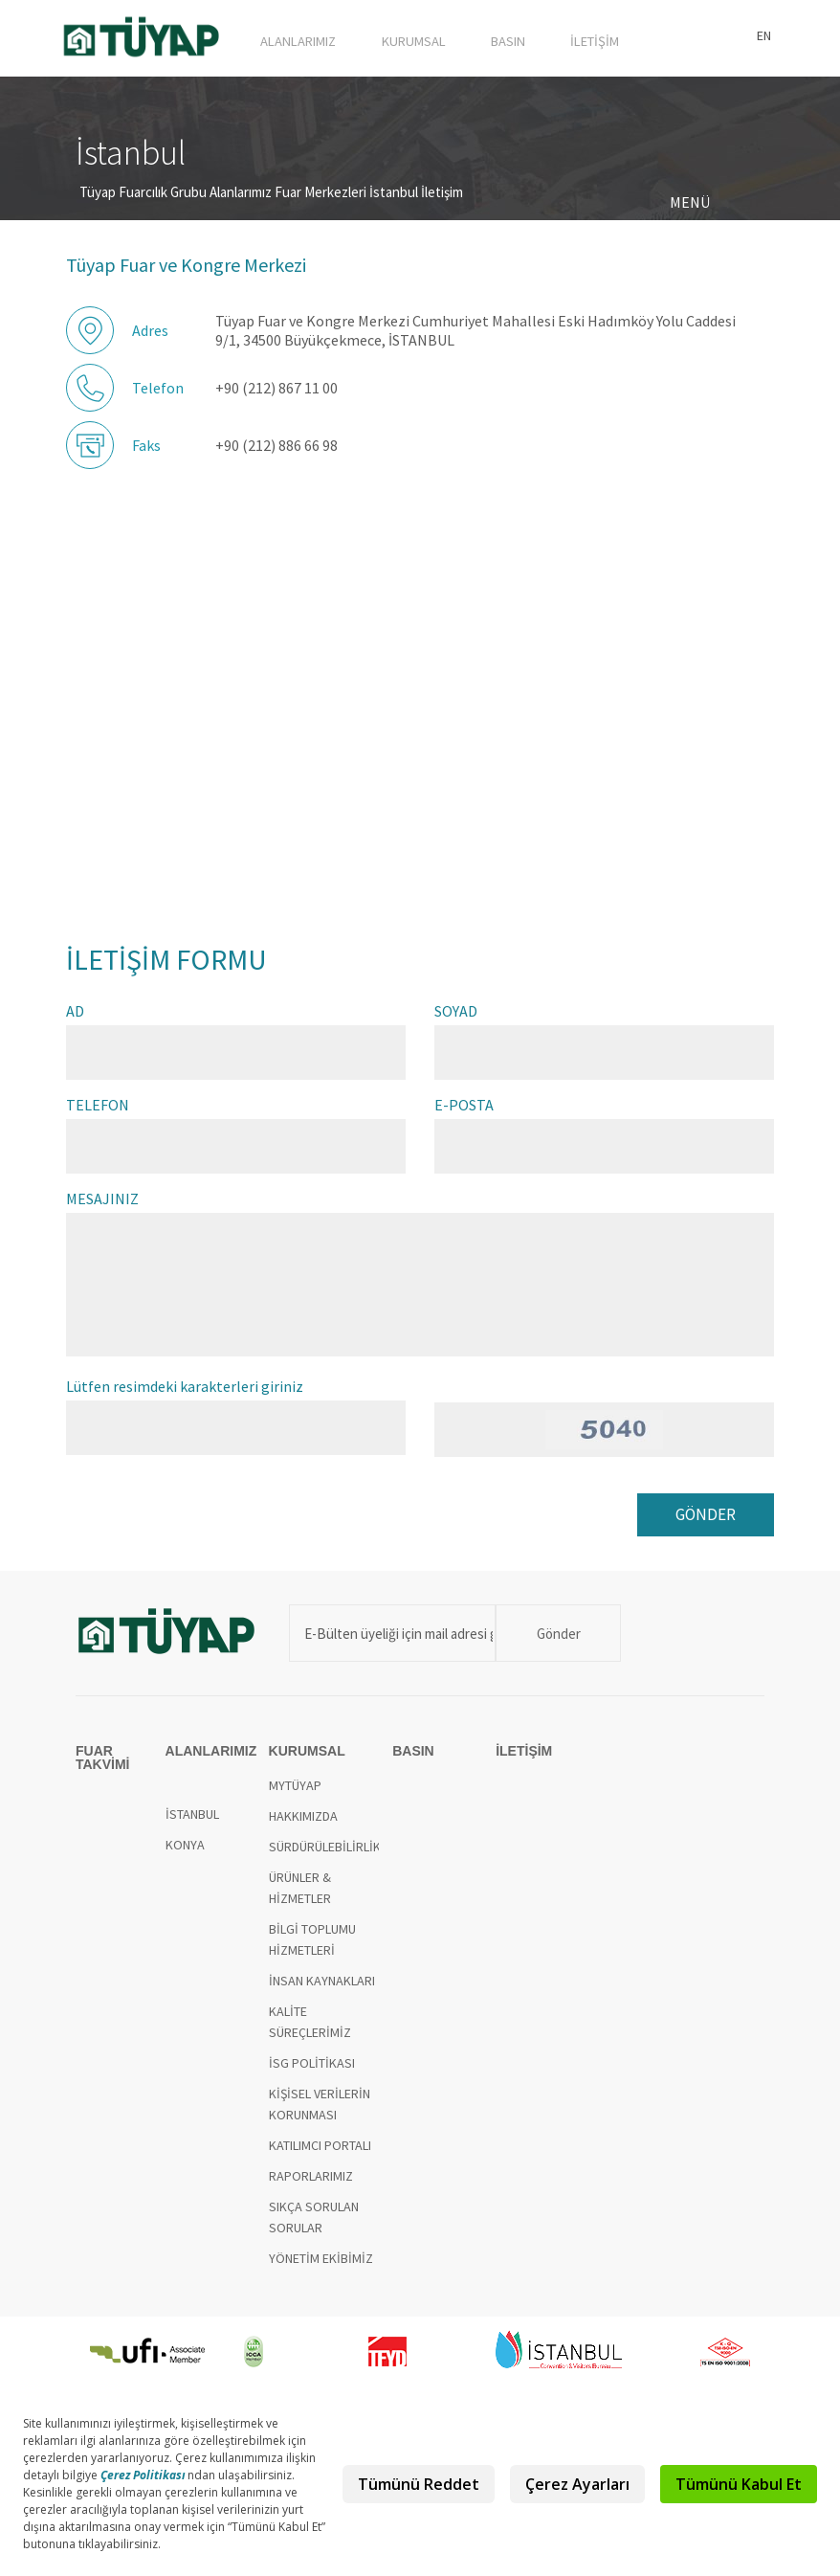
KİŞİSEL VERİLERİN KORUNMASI (319, 2113)
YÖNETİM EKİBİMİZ (321, 2267)
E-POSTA (464, 1109)
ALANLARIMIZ (346, 35)
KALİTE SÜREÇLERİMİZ (310, 2031)
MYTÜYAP (295, 1794)
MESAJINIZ (102, 1203)
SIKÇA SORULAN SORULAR (314, 2226)
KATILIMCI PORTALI (320, 2154)
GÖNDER (704, 1522)
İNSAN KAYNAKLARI (322, 1990)
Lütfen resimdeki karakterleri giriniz (184, 1390)
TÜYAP (142, 40)
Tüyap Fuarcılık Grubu (143, 197)
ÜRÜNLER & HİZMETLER (300, 1897)
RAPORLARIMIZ (311, 2185)
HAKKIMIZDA (303, 1825)
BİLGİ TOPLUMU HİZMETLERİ (312, 1949)
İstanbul (393, 197)
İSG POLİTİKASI (312, 2072)
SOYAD (455, 1015)
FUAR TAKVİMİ (237, 35)
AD (75, 1015)
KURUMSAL (446, 35)
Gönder (553, 1642)
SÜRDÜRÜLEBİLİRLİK (325, 1856)
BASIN (527, 35)
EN (764, 35)
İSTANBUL (192, 1823)
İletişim (442, 197)
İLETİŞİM (601, 35)
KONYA (185, 1854)
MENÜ (690, 206)
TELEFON (97, 1109)
